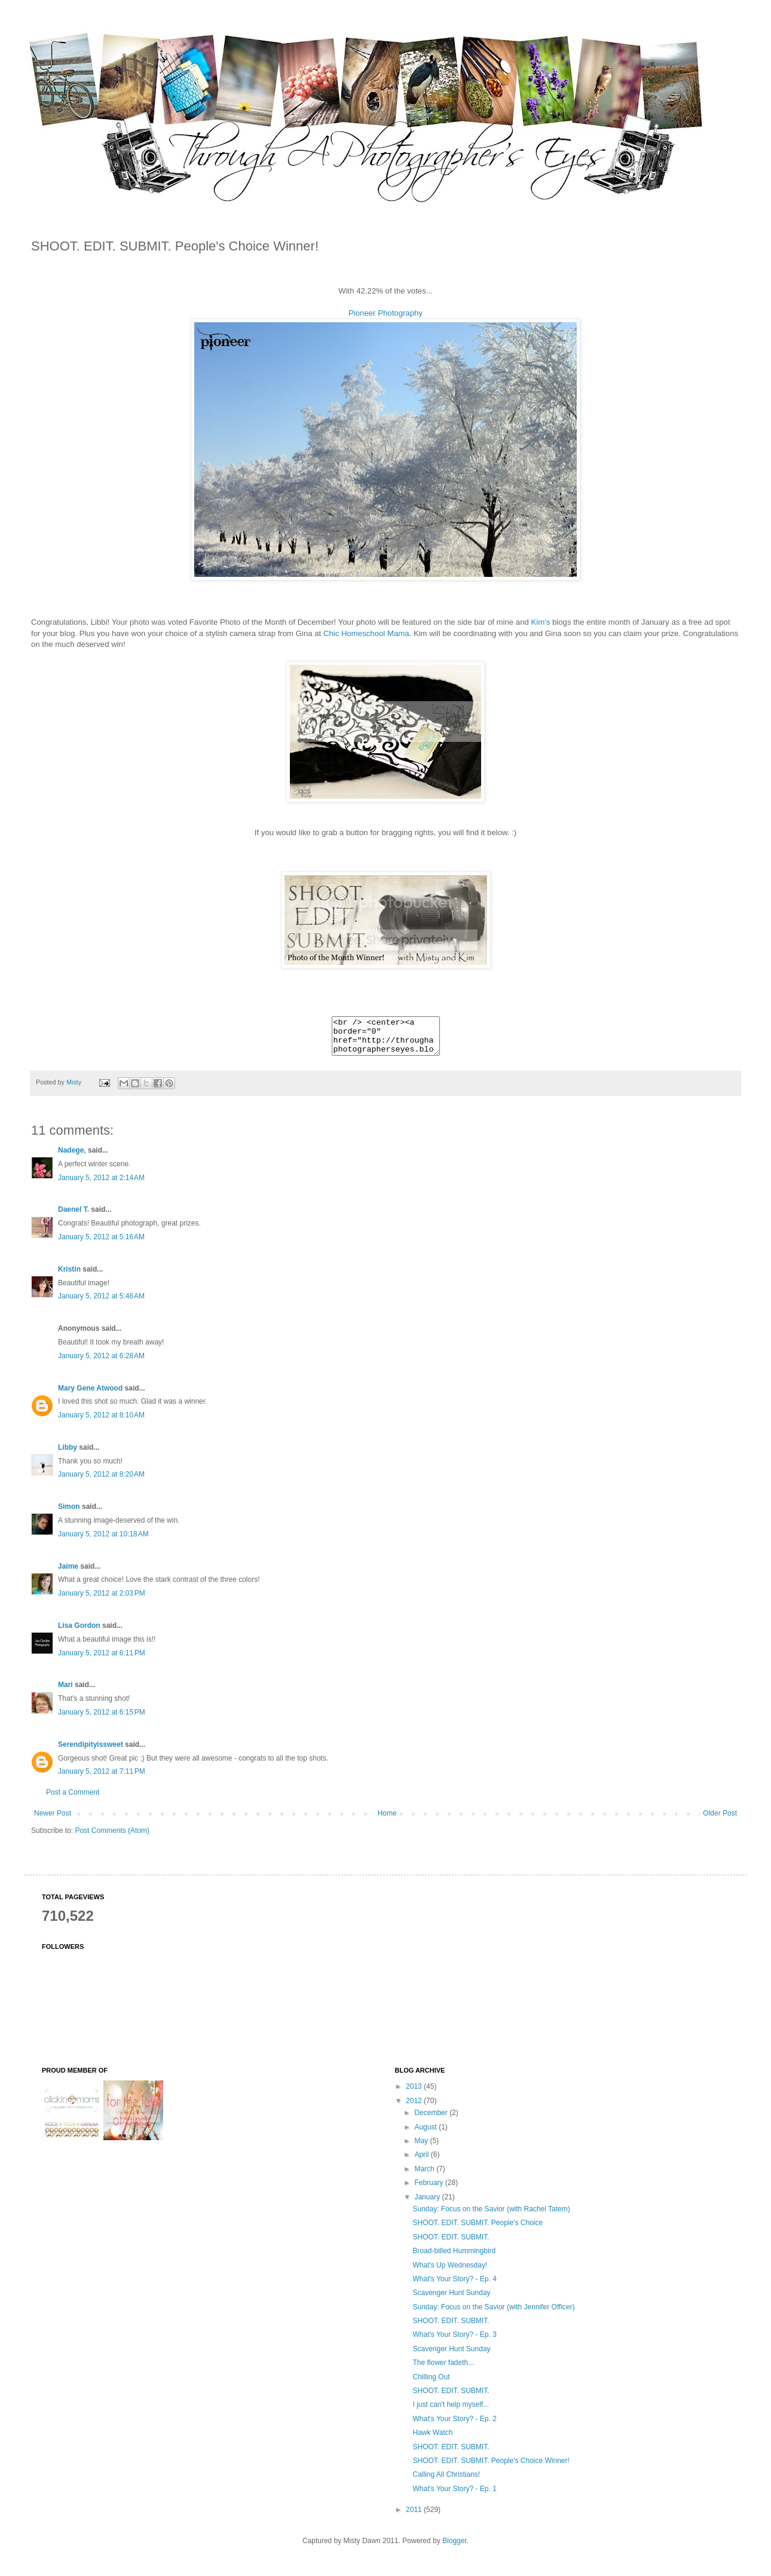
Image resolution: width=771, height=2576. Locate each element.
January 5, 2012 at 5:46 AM (101, 1303)
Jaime (68, 1573)
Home (387, 1820)
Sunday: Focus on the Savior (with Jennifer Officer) (493, 2314)
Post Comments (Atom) (112, 1838)
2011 (415, 2517)
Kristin (69, 1276)
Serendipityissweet (90, 1751)
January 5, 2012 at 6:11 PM (101, 1660)
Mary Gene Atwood (90, 1395)
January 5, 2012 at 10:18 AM (103, 1541)
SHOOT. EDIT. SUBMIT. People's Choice (477, 2230)
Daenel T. (73, 1216)
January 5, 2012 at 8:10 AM (101, 1422)
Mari (65, 1692)
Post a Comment (72, 1799)
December (431, 2120)
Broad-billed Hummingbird (453, 2258)
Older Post (720, 1820)
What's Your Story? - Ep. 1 (454, 2496)
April (422, 2162)
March (425, 2176)
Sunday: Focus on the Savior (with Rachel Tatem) (491, 2216)
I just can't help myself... (450, 2411)
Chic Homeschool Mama (366, 633)
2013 (415, 2093)
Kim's (541, 622)
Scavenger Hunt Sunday (451, 2300)
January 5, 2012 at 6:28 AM (101, 1363)
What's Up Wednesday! (449, 2272)
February (429, 2190)
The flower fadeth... (443, 2370)
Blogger (454, 2548)
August (426, 2134)
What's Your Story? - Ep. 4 (454, 2286)
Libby (67, 1454)
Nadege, (72, 1157)
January (428, 2204)
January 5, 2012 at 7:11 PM (101, 1778)
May (422, 2148)
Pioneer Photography (385, 312)
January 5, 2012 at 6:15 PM (101, 1719)
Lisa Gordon (79, 1632)
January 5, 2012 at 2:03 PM (101, 1600)
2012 (415, 2108)
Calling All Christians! (446, 2481)
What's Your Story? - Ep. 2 (454, 2426)
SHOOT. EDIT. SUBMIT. (450, 2244)
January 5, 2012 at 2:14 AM (101, 1185)
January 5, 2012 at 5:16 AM (101, 1244)
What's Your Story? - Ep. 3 (454, 2341)
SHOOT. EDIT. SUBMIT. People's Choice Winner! (490, 2468)
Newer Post (52, 1820)
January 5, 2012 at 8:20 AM (101, 1481)
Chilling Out (430, 2384)
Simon (70, 1513)
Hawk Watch (432, 2440)
